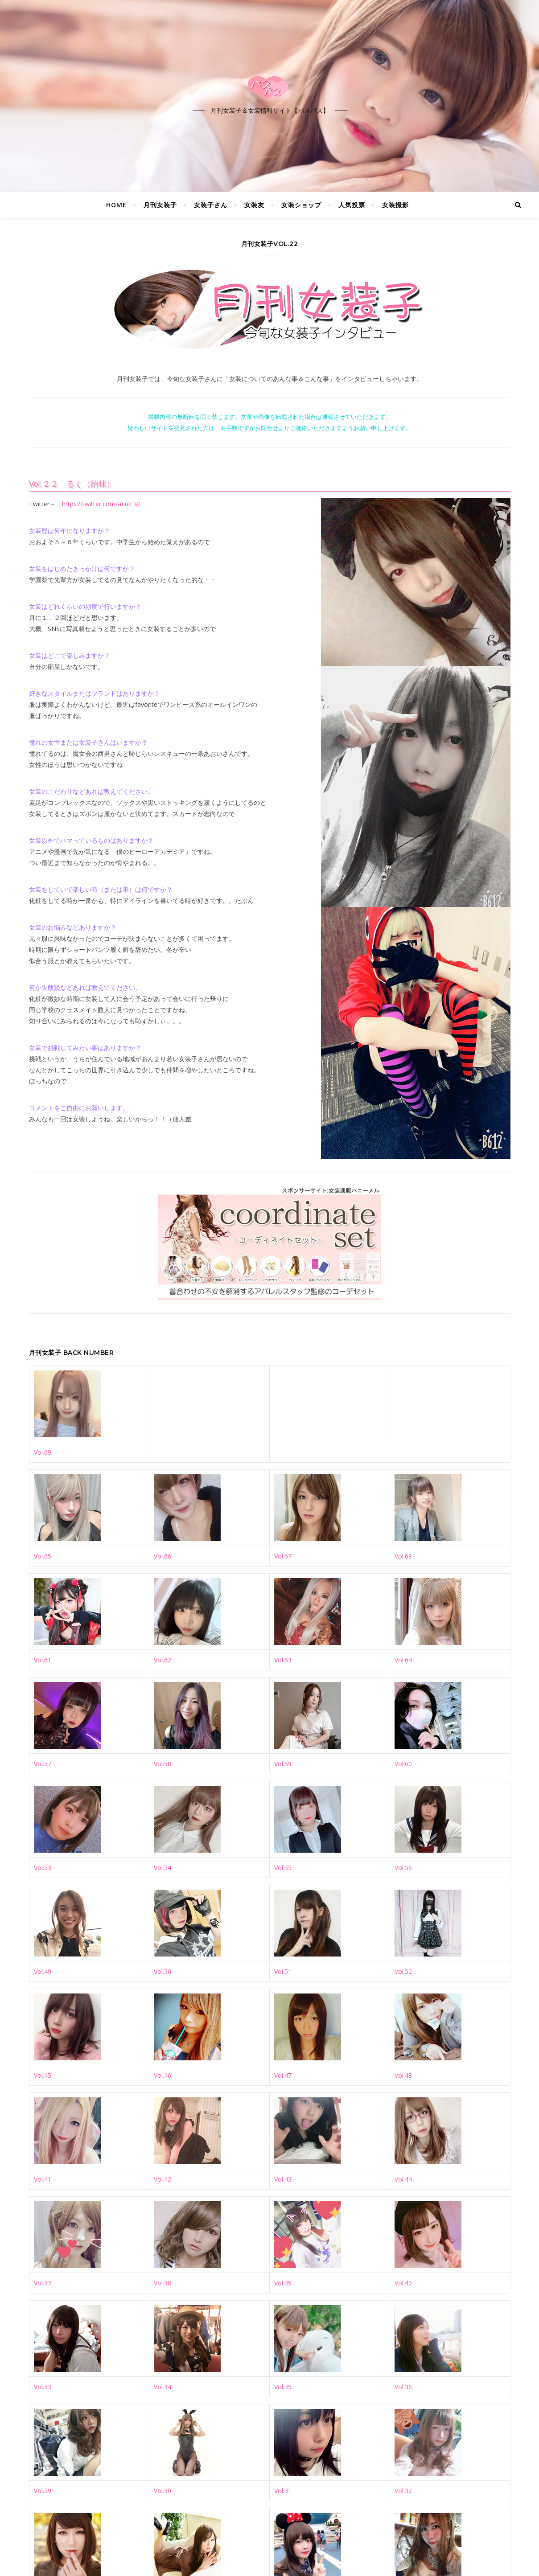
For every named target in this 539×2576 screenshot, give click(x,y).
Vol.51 (283, 1971)
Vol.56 (403, 1867)
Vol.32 (403, 2490)
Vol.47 (283, 2075)
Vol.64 (403, 1660)
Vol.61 (42, 1660)
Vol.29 (42, 2490)
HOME (116, 205)
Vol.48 (403, 2075)
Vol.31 (283, 2490)
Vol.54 (162, 1867)
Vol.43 (283, 2179)
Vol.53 (42, 1867)
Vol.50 (162, 1971)
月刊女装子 (160, 205)
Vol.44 (403, 2179)
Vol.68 (403, 1556)
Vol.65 (42, 1556)
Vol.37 (42, 2283)
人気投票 (351, 205)
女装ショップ (301, 205)
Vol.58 (162, 1764)
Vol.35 (283, 2387)
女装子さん (210, 205)
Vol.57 (42, 1764)
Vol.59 (283, 1764)
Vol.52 (403, 1971)
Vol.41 (42, 2179)
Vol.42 (162, 2179)
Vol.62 (162, 1660)
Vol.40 (403, 2283)
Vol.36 (403, 2387)
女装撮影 (395, 205)
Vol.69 (42, 1452)
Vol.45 (42, 2075)
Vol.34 (162, 2387)
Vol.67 (283, 1556)
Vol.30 (162, 2490)
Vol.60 (403, 1764)
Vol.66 (162, 1556)
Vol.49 (42, 1971)
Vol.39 (283, 2283)
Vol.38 (162, 2283)
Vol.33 (42, 2387)
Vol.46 (162, 2075)
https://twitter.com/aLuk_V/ (101, 504)
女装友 (254, 205)
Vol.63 (283, 1660)
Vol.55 (283, 1867)
